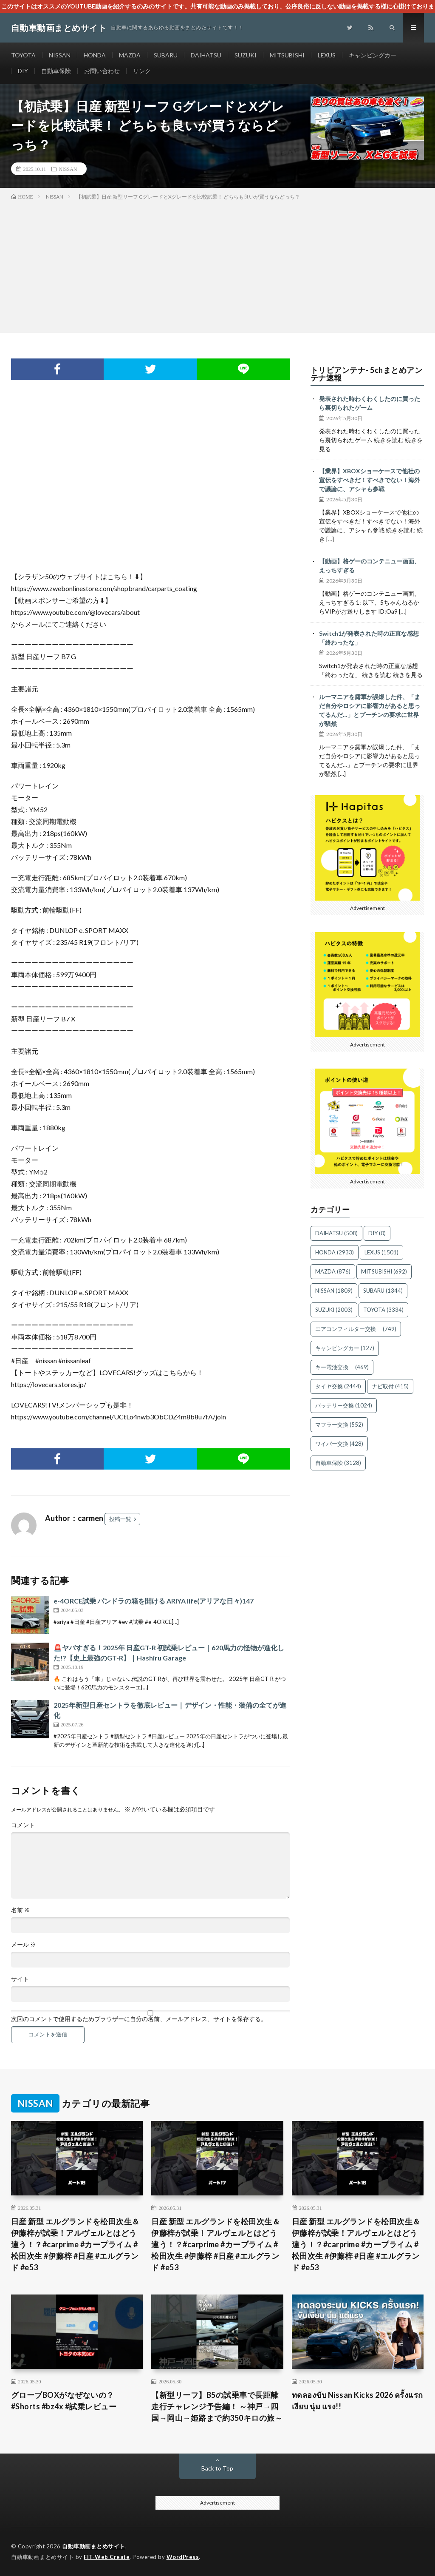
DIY (23, 70)
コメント (23, 1825)
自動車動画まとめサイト (93, 2546)
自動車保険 (56, 70)
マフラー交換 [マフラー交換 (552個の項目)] (339, 1424)
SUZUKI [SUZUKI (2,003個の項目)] (334, 1309)
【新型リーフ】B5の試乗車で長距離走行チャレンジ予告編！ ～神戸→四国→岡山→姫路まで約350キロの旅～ (216, 2406)
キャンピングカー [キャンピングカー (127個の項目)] (344, 1348)
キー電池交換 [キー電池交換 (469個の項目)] (342, 1367)
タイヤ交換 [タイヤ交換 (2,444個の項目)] (338, 1386)
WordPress (183, 2556)
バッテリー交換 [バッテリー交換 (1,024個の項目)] (343, 1405)
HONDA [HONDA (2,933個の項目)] (334, 1252)
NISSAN (60, 55)
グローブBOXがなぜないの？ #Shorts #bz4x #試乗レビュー (64, 2400)
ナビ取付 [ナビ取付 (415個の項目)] (390, 1386)
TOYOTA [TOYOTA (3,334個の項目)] (383, 1309)
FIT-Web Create (107, 2556)
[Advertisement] (217, 264)
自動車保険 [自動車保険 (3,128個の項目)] (338, 1462)
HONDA (95, 55)
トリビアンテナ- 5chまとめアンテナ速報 (367, 373)
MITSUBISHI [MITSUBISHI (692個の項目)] (384, 1271)
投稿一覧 (120, 1518)
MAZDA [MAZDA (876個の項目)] (332, 1271)
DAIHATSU (206, 55)
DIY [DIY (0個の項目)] (377, 1233)
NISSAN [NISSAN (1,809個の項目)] (334, 1290)
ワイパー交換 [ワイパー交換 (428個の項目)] (339, 1443)
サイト (20, 1979)
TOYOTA (23, 55)
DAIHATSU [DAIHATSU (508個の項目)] (336, 1233)
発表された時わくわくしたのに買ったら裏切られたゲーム (369, 403)
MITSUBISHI (287, 55)
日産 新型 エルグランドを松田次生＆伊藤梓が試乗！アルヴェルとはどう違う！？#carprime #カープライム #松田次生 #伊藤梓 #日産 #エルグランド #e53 (75, 2244)
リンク (142, 70)
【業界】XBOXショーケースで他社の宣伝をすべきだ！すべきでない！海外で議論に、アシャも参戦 (369, 479)
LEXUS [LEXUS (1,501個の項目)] (381, 1252)
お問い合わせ (102, 70)
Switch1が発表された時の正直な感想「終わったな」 (369, 638)
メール (23, 1945)
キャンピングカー (372, 55)
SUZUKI (245, 55)
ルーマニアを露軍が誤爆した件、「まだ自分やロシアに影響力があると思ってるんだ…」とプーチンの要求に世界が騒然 (369, 710)
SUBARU (166, 55)
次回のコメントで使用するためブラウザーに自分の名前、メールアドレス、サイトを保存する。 (139, 2019)
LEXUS (327, 55)
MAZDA (130, 55)
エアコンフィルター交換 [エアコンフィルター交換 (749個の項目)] (355, 1328)
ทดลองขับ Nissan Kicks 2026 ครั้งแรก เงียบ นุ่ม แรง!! (357, 2400)
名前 (20, 1910)
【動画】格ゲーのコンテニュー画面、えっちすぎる (369, 565)
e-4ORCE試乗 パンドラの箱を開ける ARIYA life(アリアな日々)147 (154, 1601)
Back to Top (217, 2468)
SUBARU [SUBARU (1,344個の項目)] (383, 1290)
